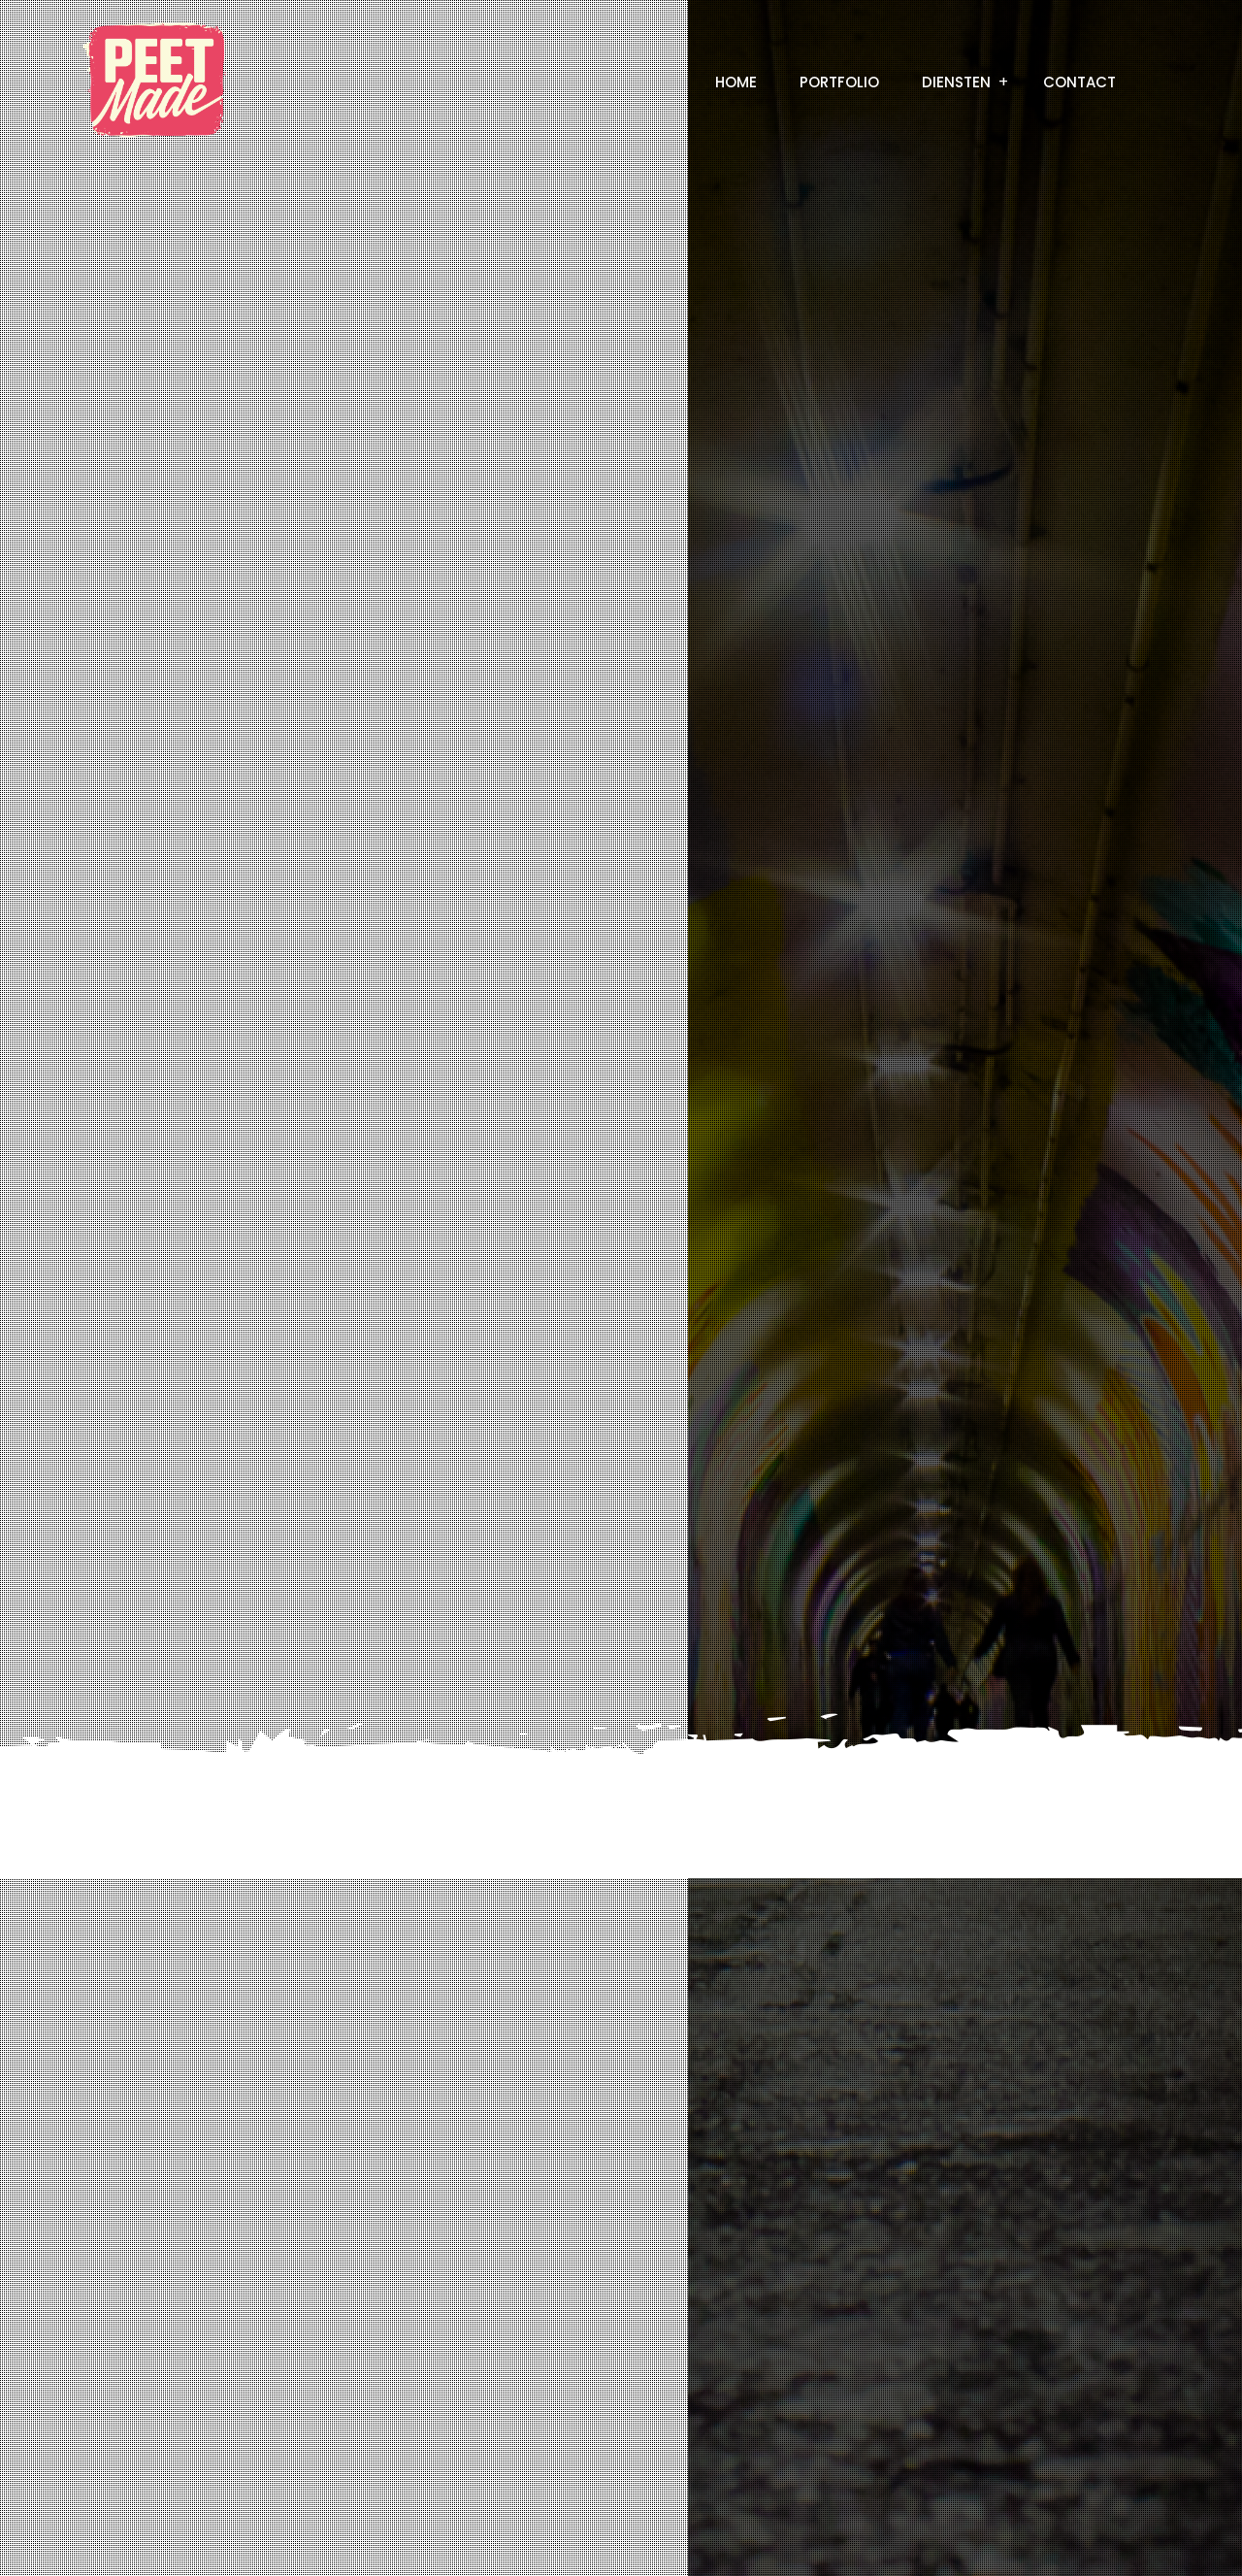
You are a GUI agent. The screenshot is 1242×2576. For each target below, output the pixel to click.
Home (736, 82)
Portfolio (839, 82)
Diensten (956, 82)
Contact (1079, 82)
